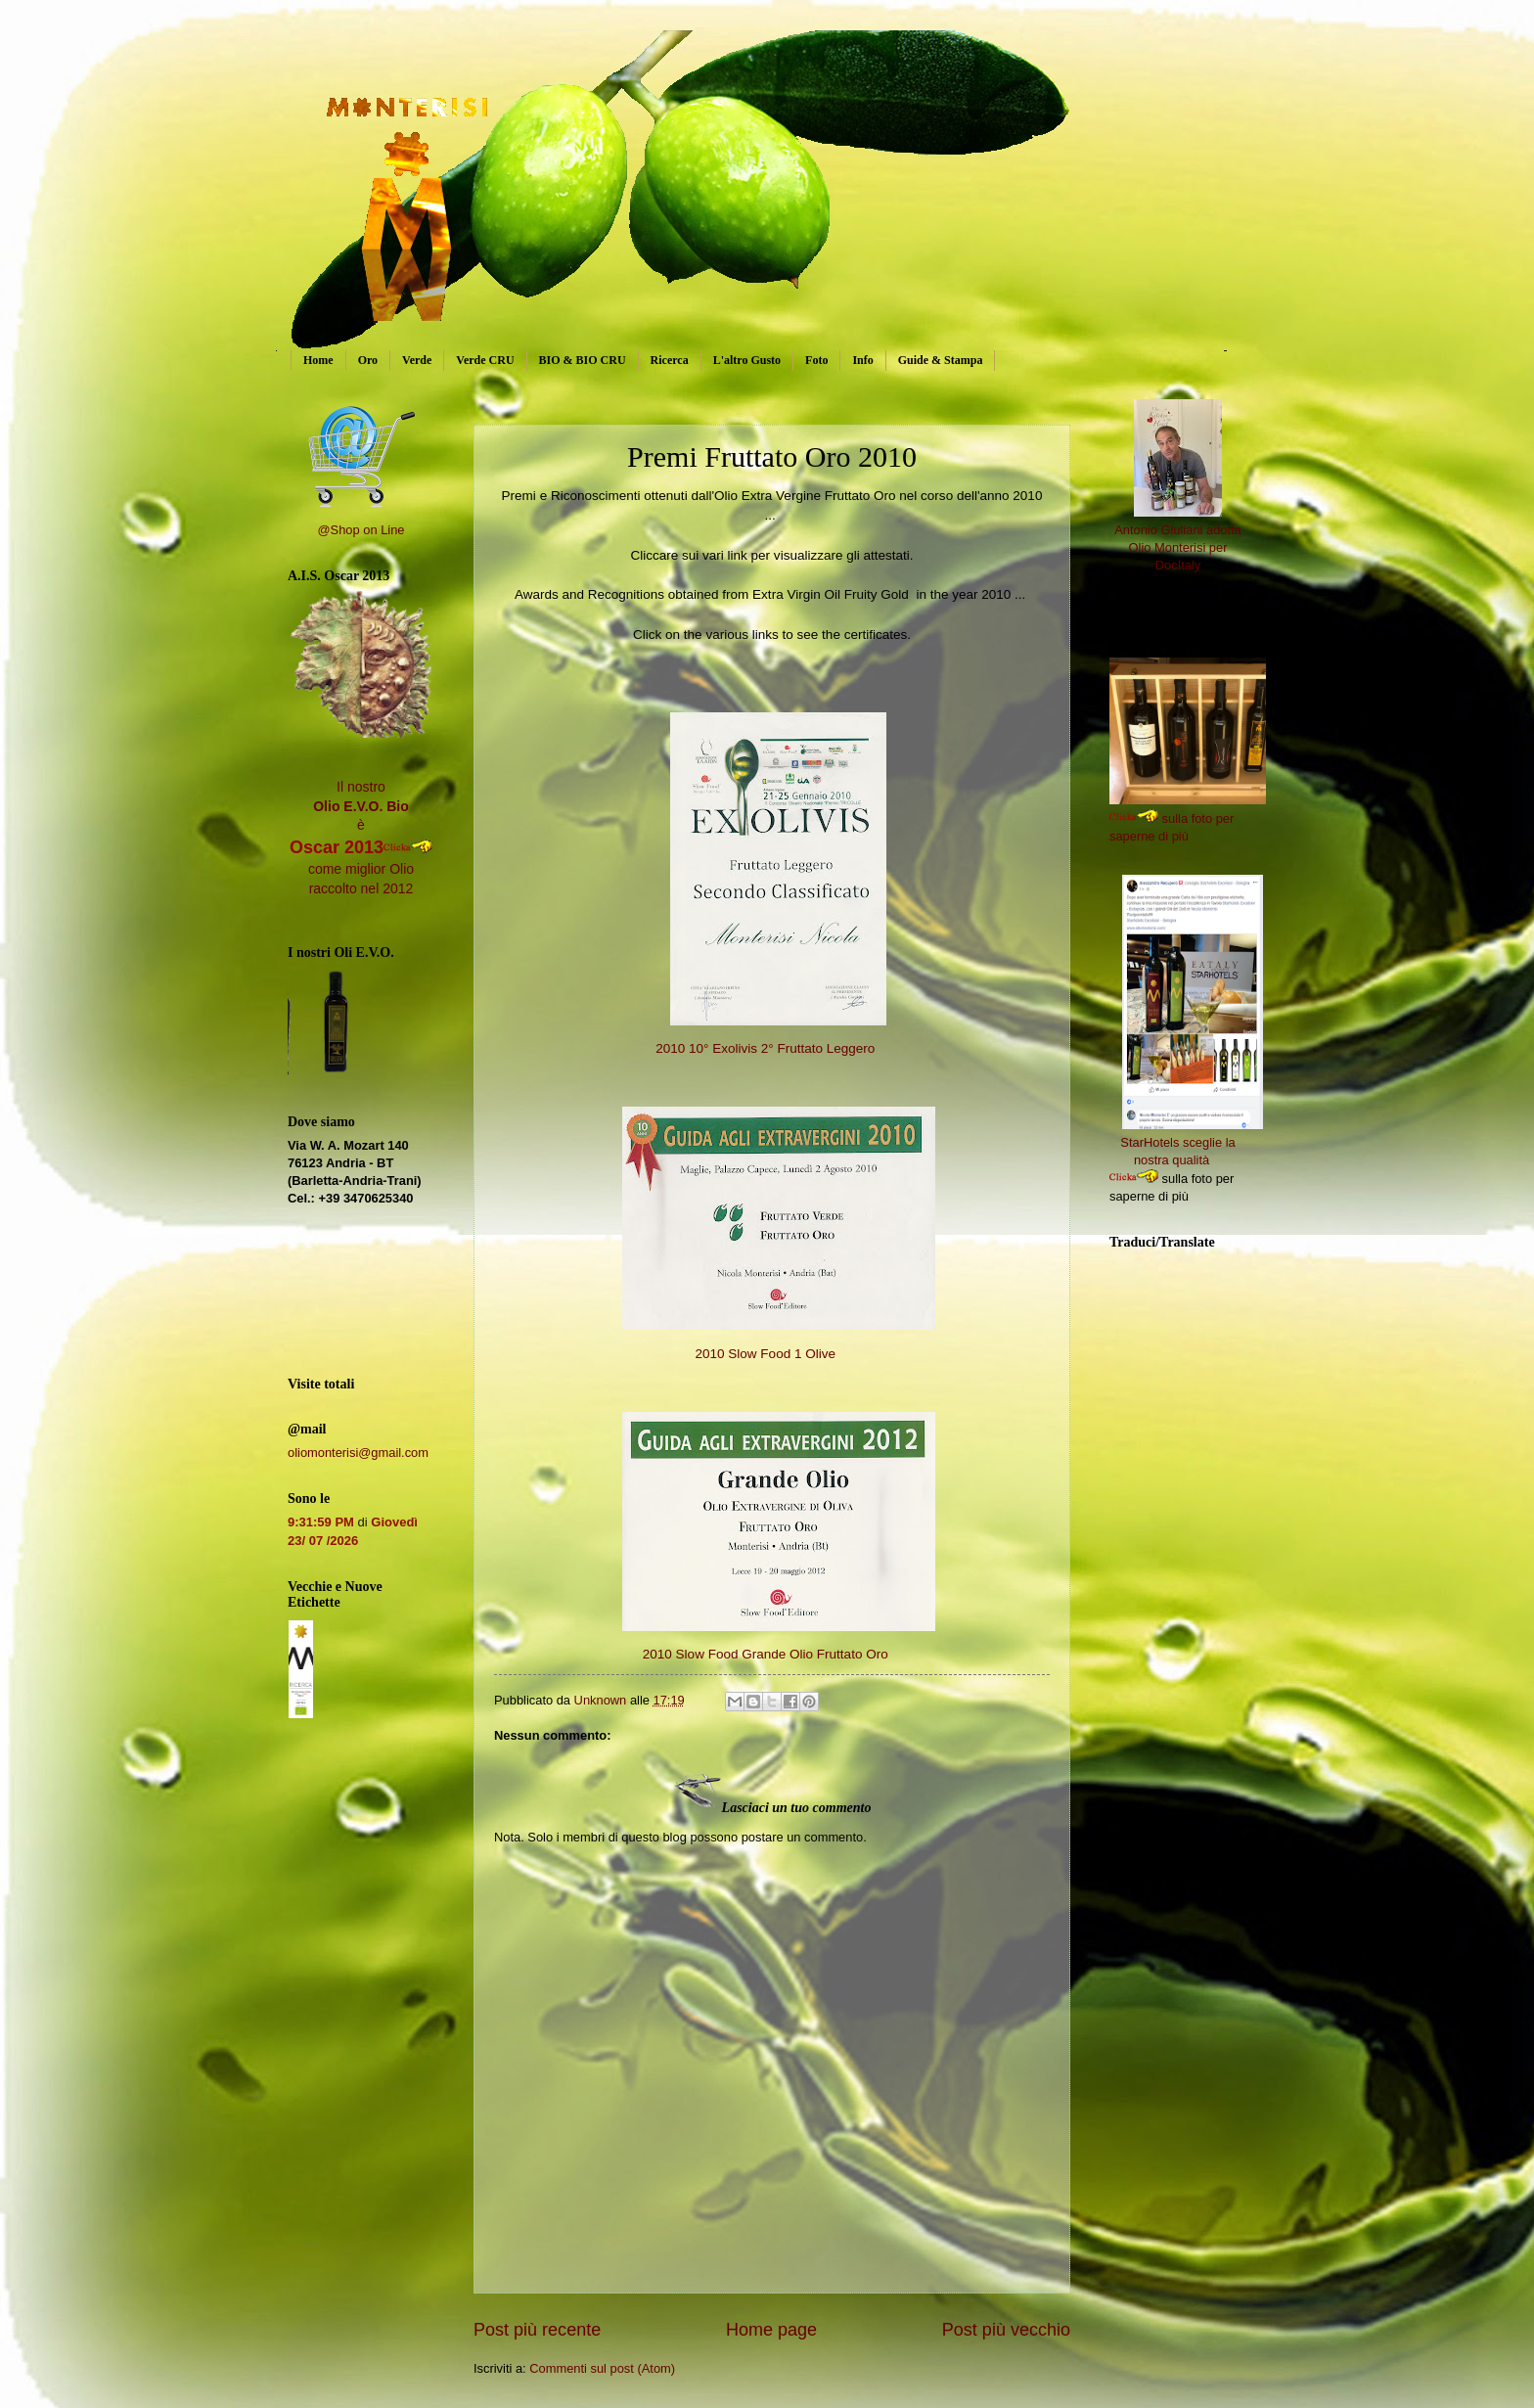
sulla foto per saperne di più (1200, 818)
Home (318, 360)
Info (862, 360)
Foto (816, 360)
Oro (368, 360)
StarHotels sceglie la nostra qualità (1191, 1142)
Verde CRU (485, 360)
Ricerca (670, 360)
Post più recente (537, 2330)
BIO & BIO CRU (582, 360)
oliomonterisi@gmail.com (358, 1452)
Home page (771, 2330)
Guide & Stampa (940, 360)
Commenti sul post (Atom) (602, 2368)
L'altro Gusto (747, 360)
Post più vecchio (1006, 2330)
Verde (416, 360)
